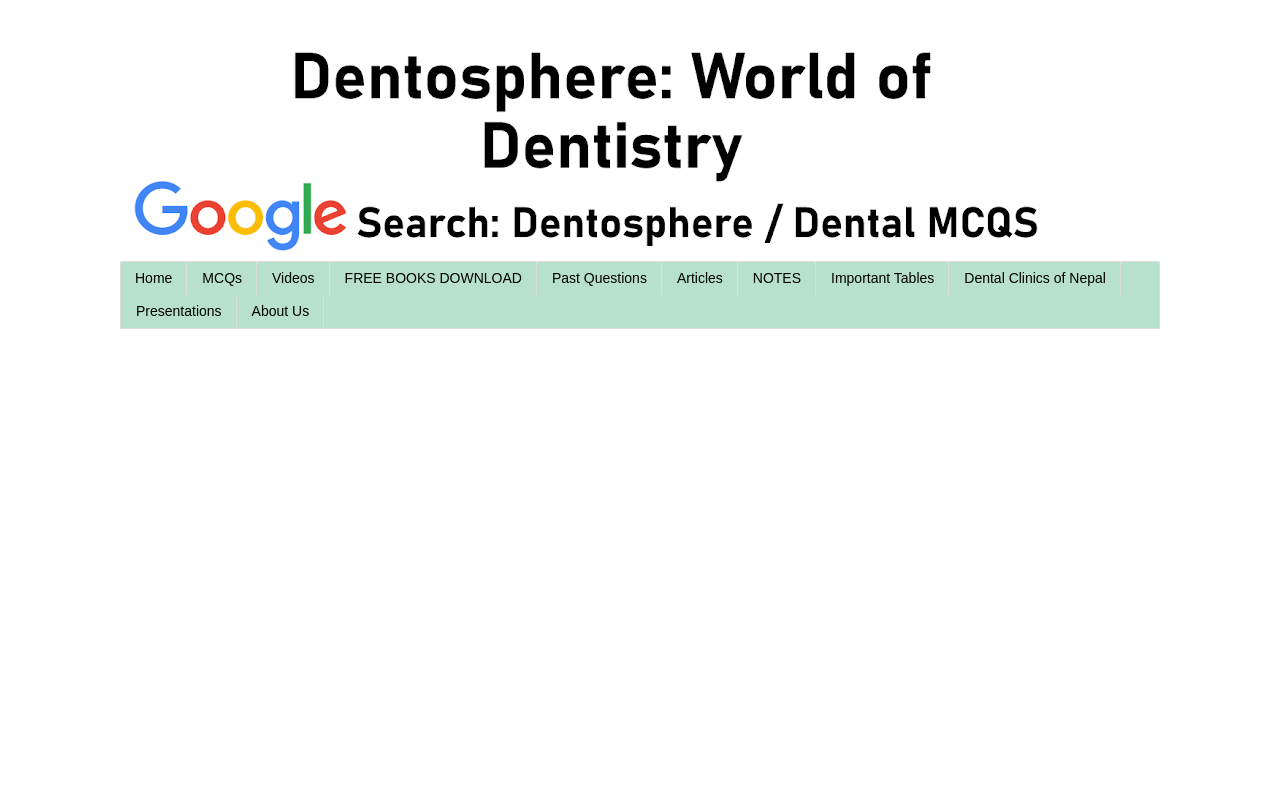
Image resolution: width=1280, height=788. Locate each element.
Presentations (179, 311)
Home (153, 278)
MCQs (222, 278)
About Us (281, 311)
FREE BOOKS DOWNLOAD (433, 278)
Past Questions (599, 278)
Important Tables (882, 278)
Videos (293, 278)
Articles (700, 278)
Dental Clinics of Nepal (1035, 278)
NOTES (777, 278)
